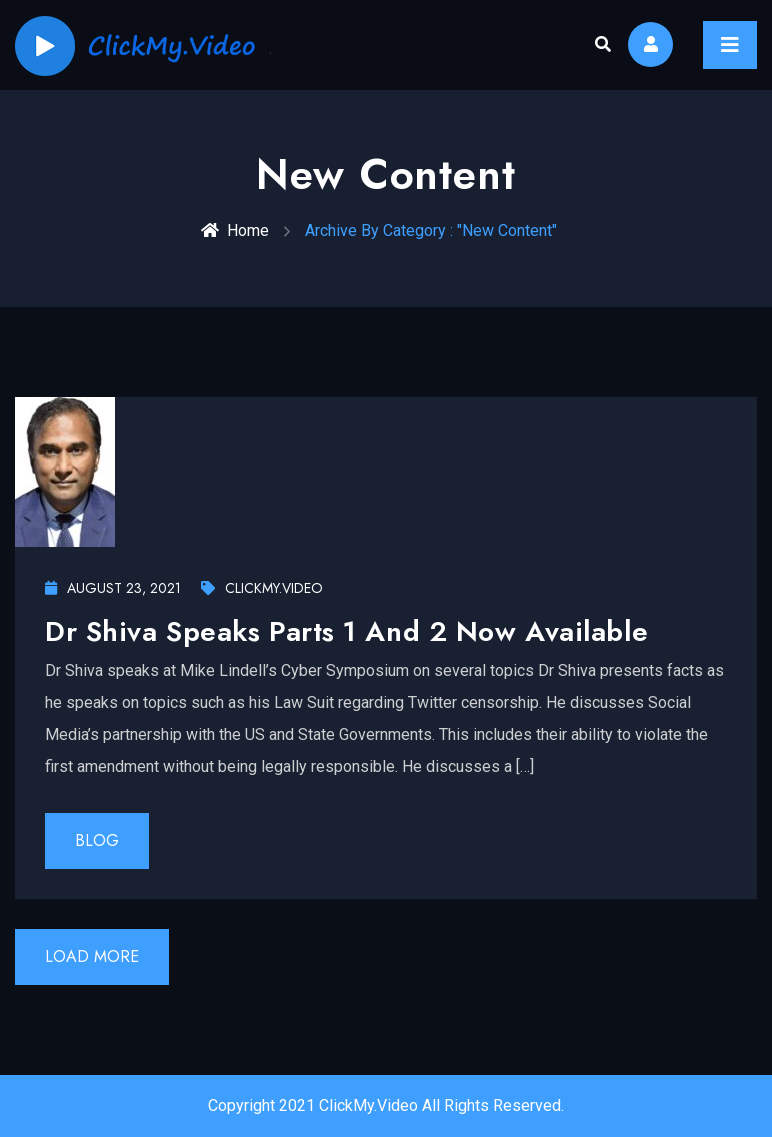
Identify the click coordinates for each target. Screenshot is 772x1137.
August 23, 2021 (113, 588)
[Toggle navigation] (730, 45)
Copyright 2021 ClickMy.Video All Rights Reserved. (386, 1105)
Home (235, 230)
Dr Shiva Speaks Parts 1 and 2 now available (346, 631)
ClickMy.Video (262, 588)
